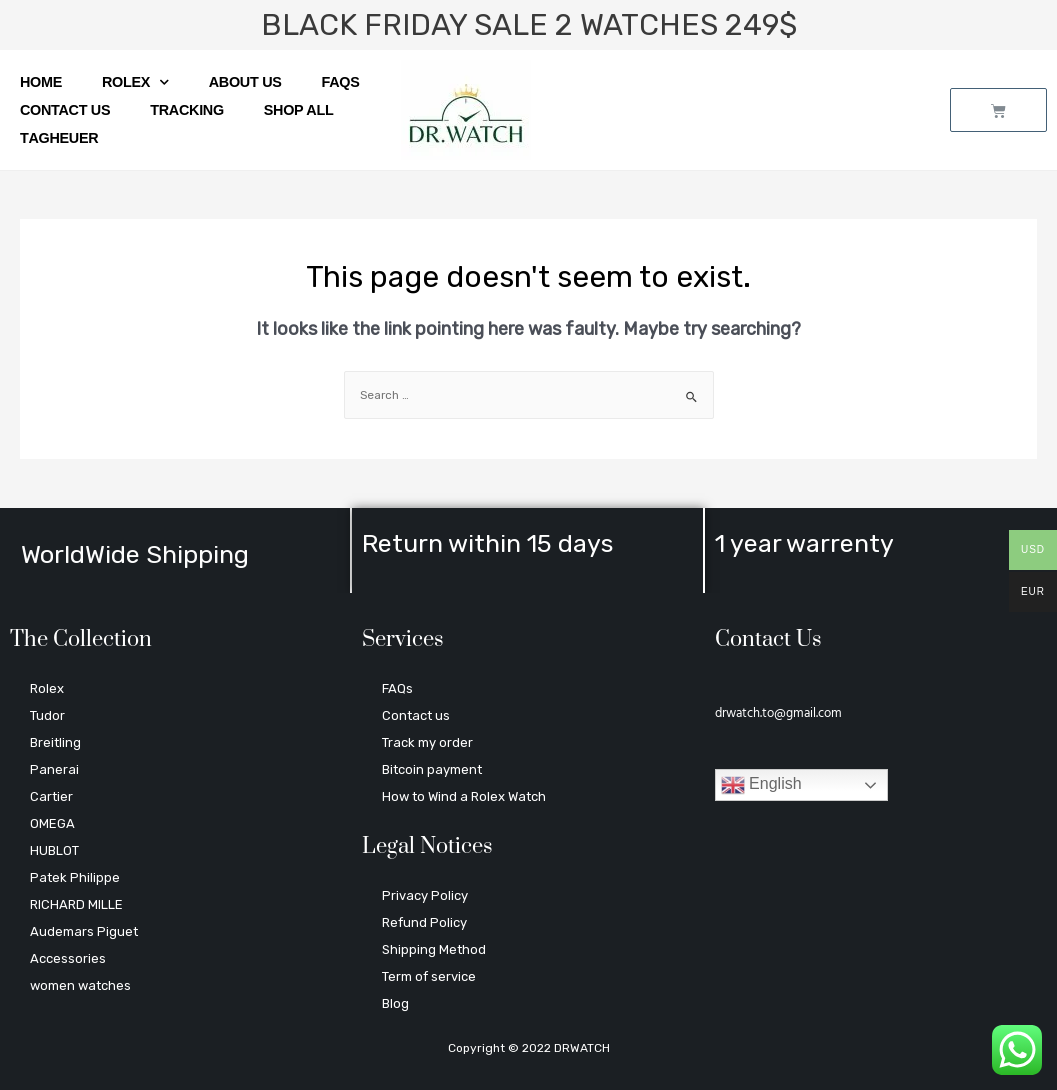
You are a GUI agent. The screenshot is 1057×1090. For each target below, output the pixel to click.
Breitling (55, 742)
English (761, 785)
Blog (395, 1003)
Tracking (187, 110)
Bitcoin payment (432, 769)
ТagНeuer (59, 138)
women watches (80, 985)
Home (41, 82)
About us (245, 82)
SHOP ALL (299, 110)
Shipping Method (434, 949)
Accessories (68, 958)
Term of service (429, 976)
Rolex (135, 82)
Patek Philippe (75, 877)
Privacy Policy (425, 895)
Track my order (427, 742)
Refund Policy (424, 922)
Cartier (51, 796)
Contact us (65, 110)
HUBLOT (54, 850)
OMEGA (52, 823)
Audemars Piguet (84, 931)
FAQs (341, 82)
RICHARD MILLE (76, 904)
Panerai (54, 769)
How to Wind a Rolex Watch (464, 796)
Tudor (47, 715)
